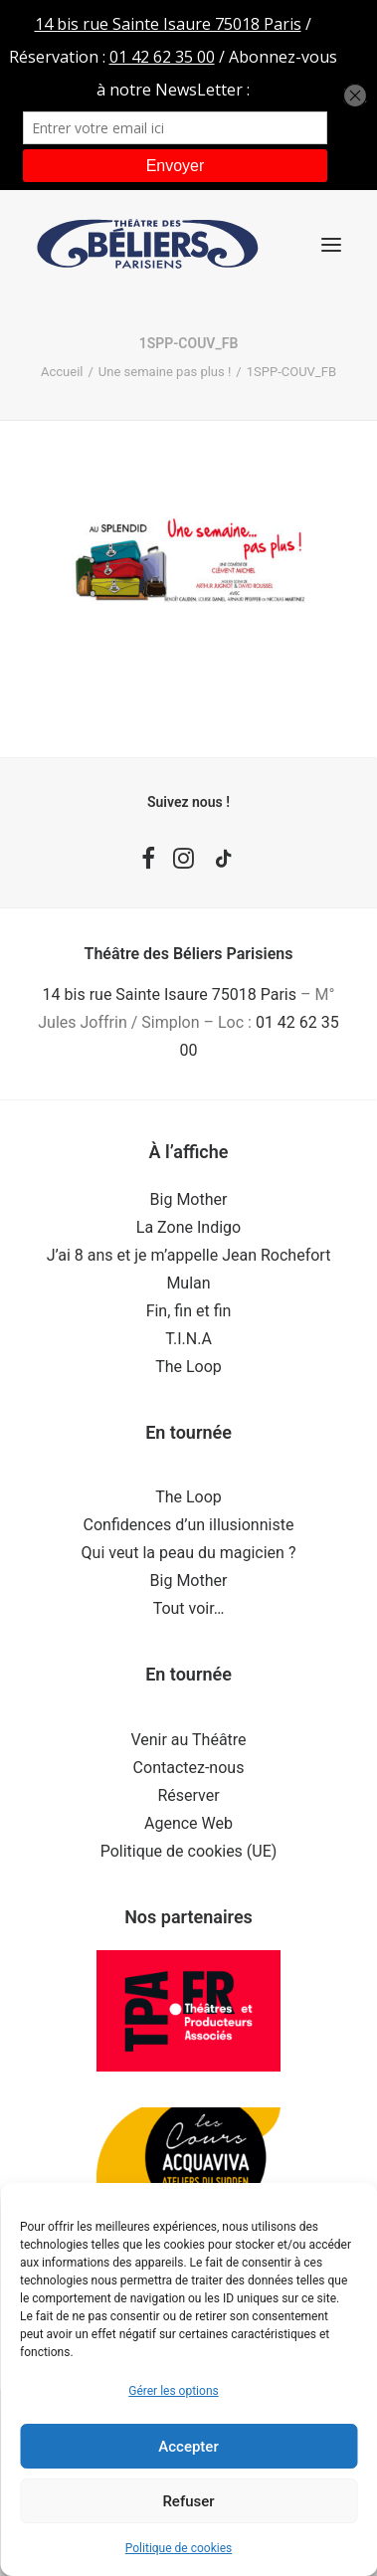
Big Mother (189, 1199)
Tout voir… (189, 1608)
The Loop (188, 1366)
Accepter (188, 2447)
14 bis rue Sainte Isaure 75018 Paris (169, 994)
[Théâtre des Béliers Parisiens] (148, 244)
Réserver (188, 1795)
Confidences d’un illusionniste (189, 1524)
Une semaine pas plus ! (164, 371)
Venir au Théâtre (188, 1739)
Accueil (62, 371)
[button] (331, 244)
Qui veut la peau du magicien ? (189, 1552)
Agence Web (188, 1823)
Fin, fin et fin (189, 1310)
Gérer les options (173, 2391)
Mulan (188, 1283)
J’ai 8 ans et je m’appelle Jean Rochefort (189, 1255)
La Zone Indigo (188, 1227)
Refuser (188, 2501)
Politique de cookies (178, 2548)
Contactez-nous (189, 1767)
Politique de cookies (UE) (189, 1851)
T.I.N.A (188, 1338)
